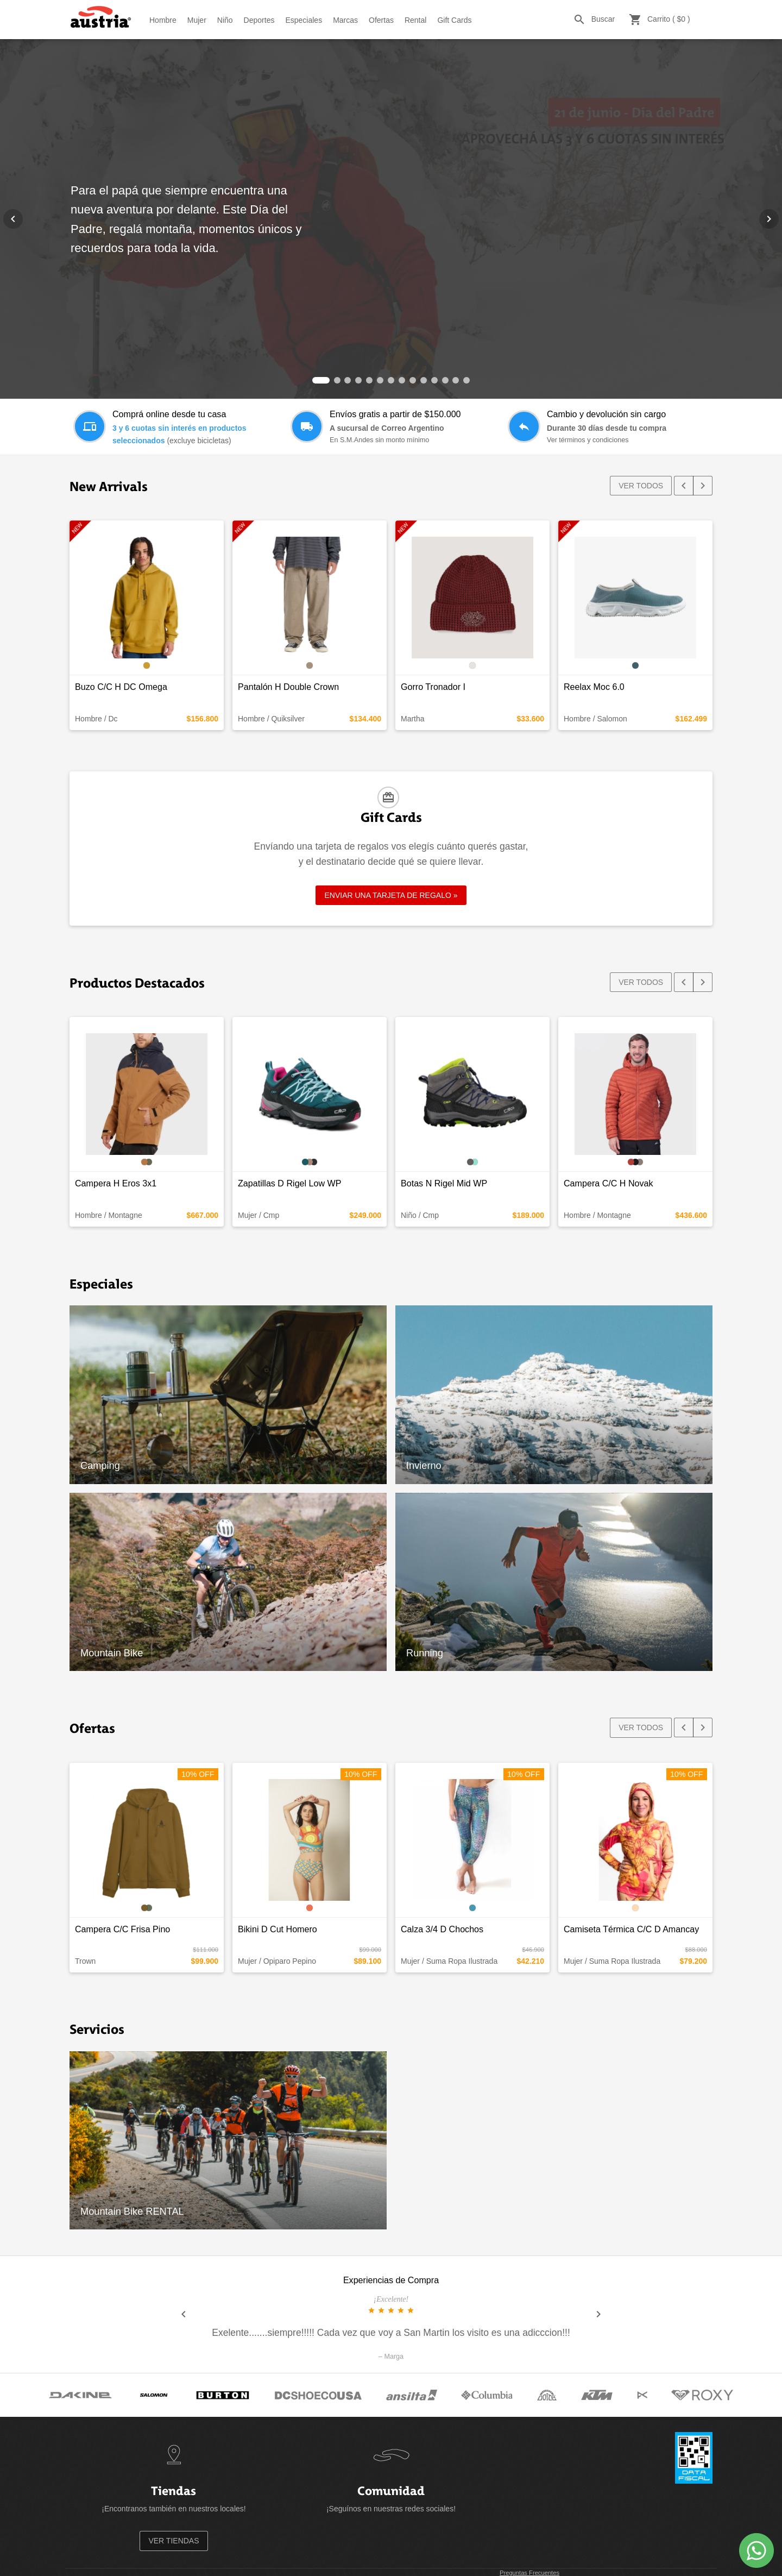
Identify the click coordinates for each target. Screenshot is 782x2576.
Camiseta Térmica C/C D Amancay (631, 1929)
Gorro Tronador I (433, 687)
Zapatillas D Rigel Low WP (290, 1183)
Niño (225, 20)
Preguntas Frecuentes (529, 2572)
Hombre (162, 20)
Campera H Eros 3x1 (115, 1183)
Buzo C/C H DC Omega (121, 687)
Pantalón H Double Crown (288, 687)
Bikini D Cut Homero (277, 1929)
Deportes (259, 20)
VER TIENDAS (173, 2540)
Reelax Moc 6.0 (594, 687)
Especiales (303, 20)
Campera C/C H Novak (608, 1183)
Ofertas (381, 20)
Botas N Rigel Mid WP (444, 1183)
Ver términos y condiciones (588, 440)
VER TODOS (641, 485)
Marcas (345, 20)
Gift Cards (454, 20)
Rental (415, 20)
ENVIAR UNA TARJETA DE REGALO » (390, 895)
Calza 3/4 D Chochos (442, 1929)
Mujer (196, 20)
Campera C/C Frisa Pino (122, 1929)
